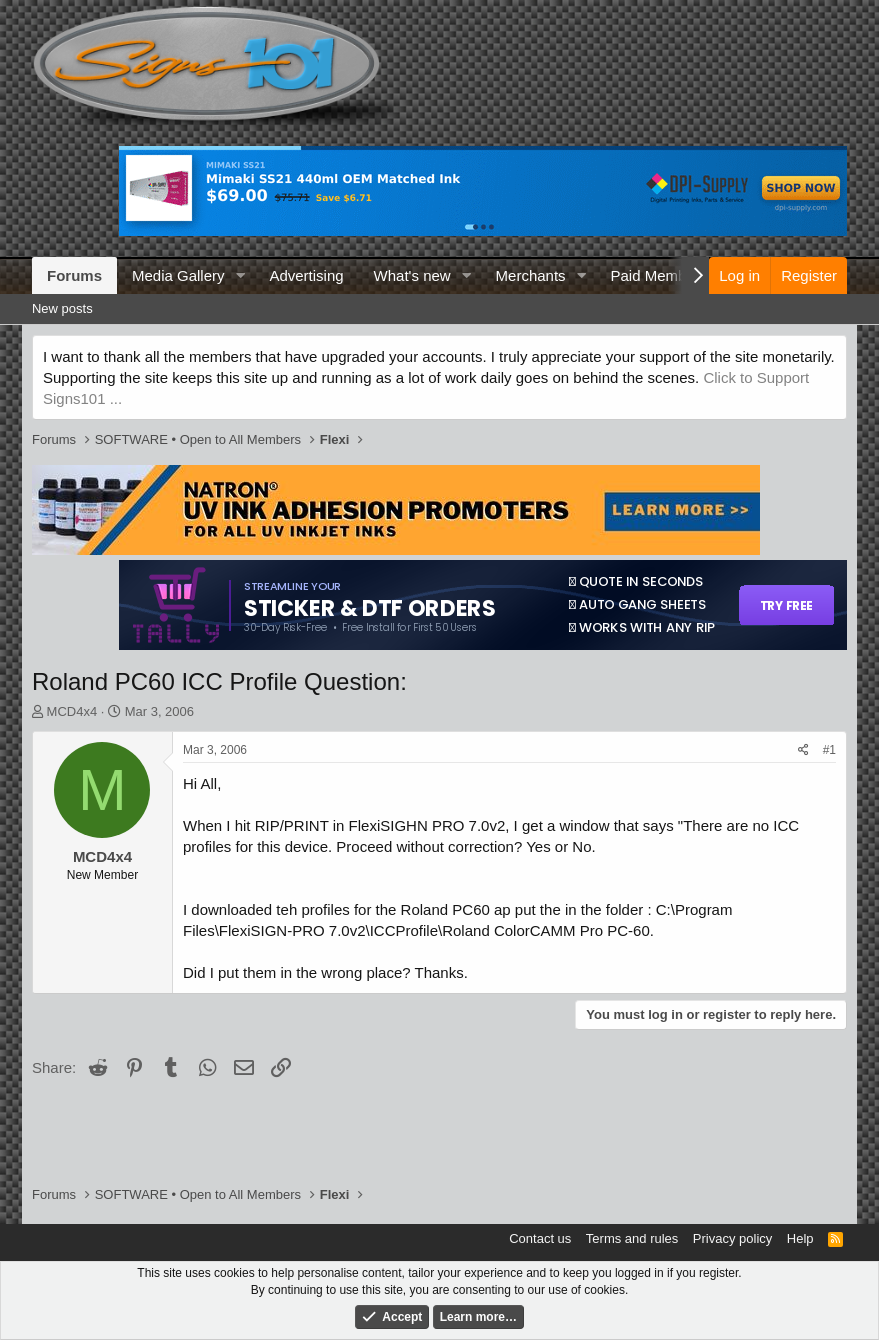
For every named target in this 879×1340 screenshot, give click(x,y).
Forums (74, 275)
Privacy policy (732, 1238)
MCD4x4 (72, 711)
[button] (240, 275)
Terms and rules (632, 1238)
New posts (62, 308)
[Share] (803, 750)
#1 (829, 750)
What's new (412, 275)
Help (800, 1238)
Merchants (531, 275)
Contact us (540, 1238)
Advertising (306, 275)
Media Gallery (178, 275)
